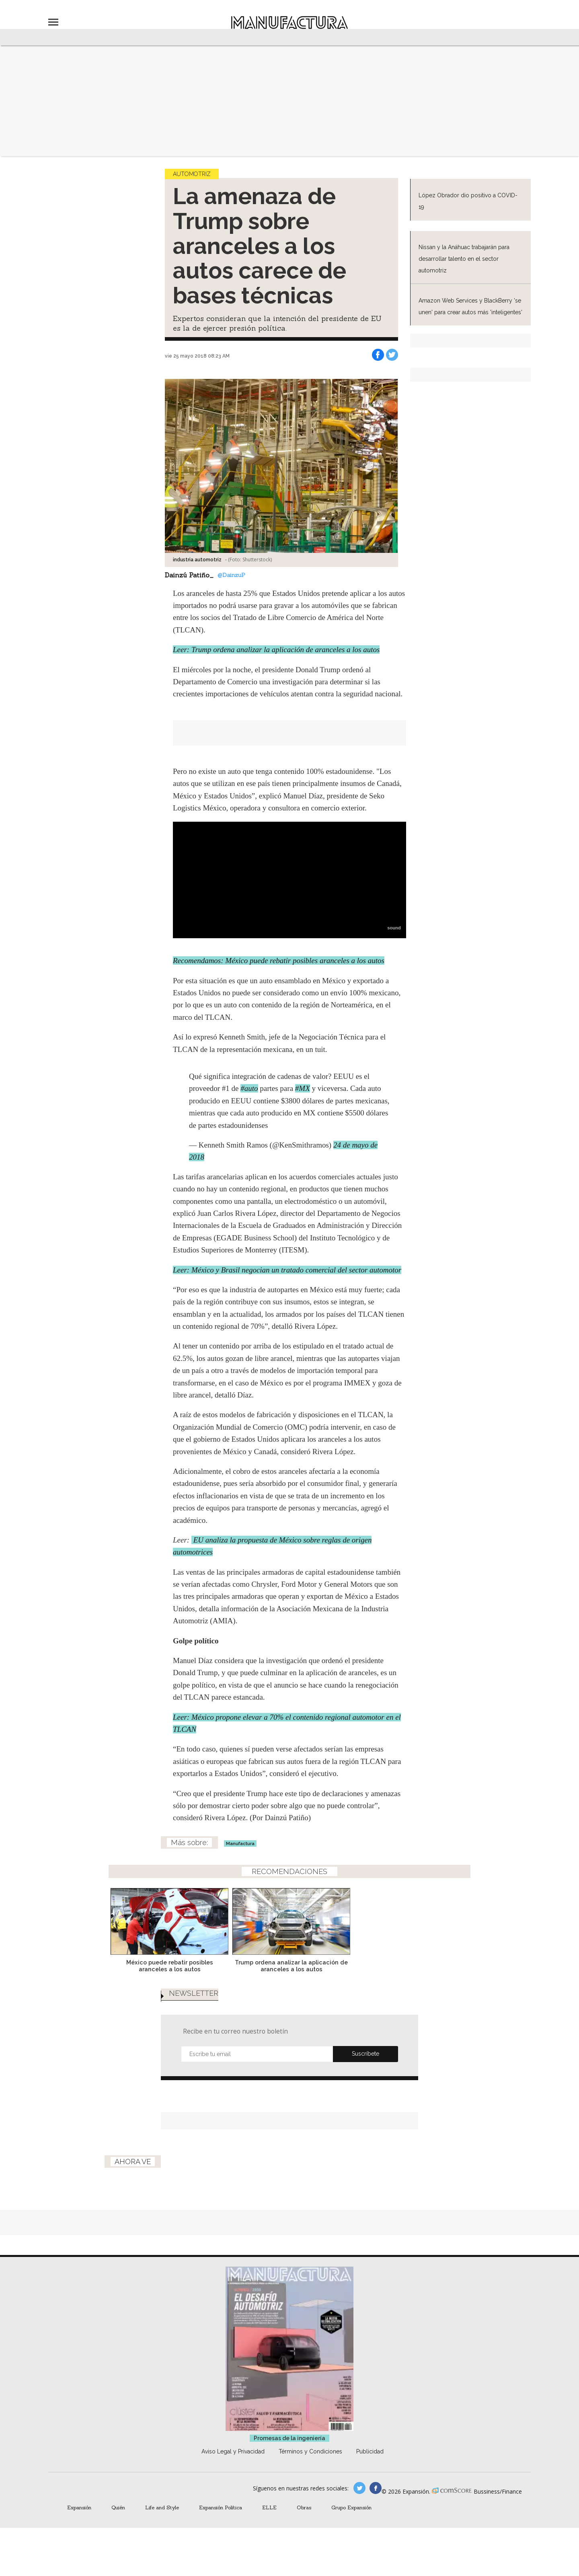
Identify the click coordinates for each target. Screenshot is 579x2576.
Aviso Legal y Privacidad (233, 2451)
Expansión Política (220, 2507)
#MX (302, 1088)
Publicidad (370, 2451)
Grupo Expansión (351, 2507)
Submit (365, 2054)
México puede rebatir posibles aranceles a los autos (228, 1965)
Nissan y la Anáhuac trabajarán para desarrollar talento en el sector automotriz (464, 259)
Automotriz (192, 174)
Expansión (79, 2507)
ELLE (269, 2507)
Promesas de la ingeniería (289, 2438)
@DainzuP (231, 575)
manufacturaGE (359, 2488)
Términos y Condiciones (310, 2451)
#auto (249, 1088)
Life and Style (162, 2507)
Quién (118, 2507)
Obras (304, 2507)
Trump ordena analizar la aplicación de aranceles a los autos (350, 1965)
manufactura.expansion (376, 2488)
